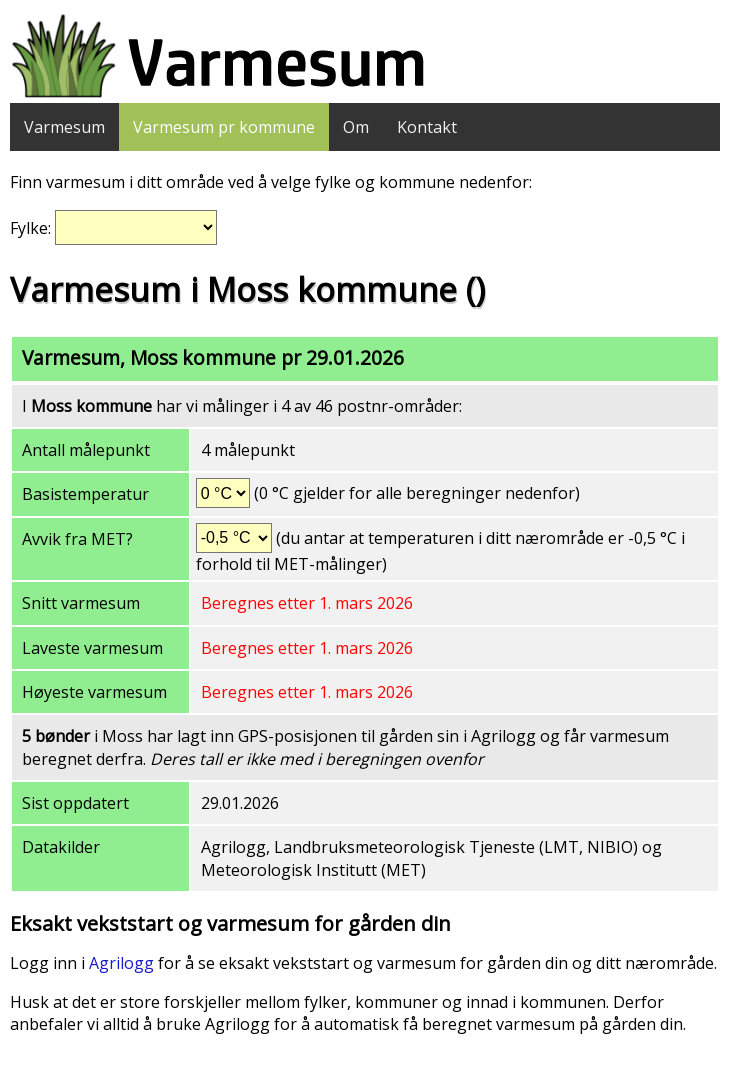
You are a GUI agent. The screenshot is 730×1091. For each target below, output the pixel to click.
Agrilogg (121, 963)
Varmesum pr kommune (224, 127)
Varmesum (64, 127)
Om (356, 127)
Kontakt (427, 127)
